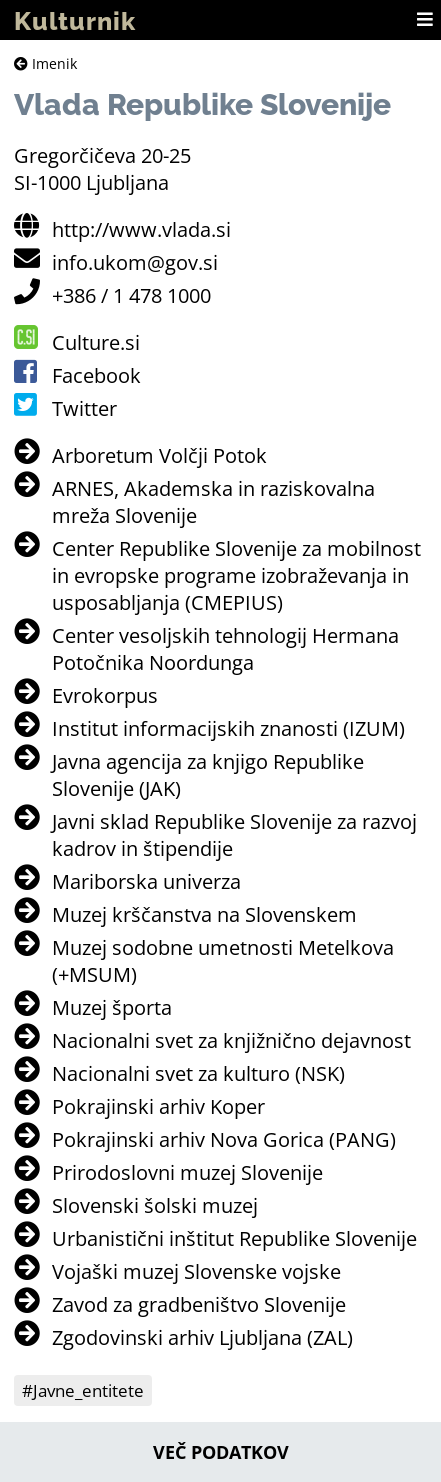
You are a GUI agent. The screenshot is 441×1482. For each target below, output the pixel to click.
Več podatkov (221, 1452)
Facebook (96, 375)
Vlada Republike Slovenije (202, 104)
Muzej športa (112, 1007)
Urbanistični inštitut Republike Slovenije (234, 1238)
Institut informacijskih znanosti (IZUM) (228, 728)
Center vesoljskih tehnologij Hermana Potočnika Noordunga (225, 649)
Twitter (84, 408)
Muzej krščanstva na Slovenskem (204, 914)
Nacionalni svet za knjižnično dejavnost (231, 1040)
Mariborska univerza (146, 881)
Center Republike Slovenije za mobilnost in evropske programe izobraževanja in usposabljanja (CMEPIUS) (236, 575)
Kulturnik (75, 21)
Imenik (45, 63)
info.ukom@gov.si (135, 262)
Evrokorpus (105, 695)
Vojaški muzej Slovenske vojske (196, 1271)
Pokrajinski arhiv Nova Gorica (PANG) (224, 1139)
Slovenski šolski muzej (155, 1205)
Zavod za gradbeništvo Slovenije (199, 1304)
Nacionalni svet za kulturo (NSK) (198, 1073)
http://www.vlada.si (141, 229)
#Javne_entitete (83, 1390)
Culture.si (96, 342)
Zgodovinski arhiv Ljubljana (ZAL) (202, 1337)
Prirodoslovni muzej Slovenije (187, 1172)
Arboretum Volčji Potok (159, 455)
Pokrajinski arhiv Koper (158, 1106)
